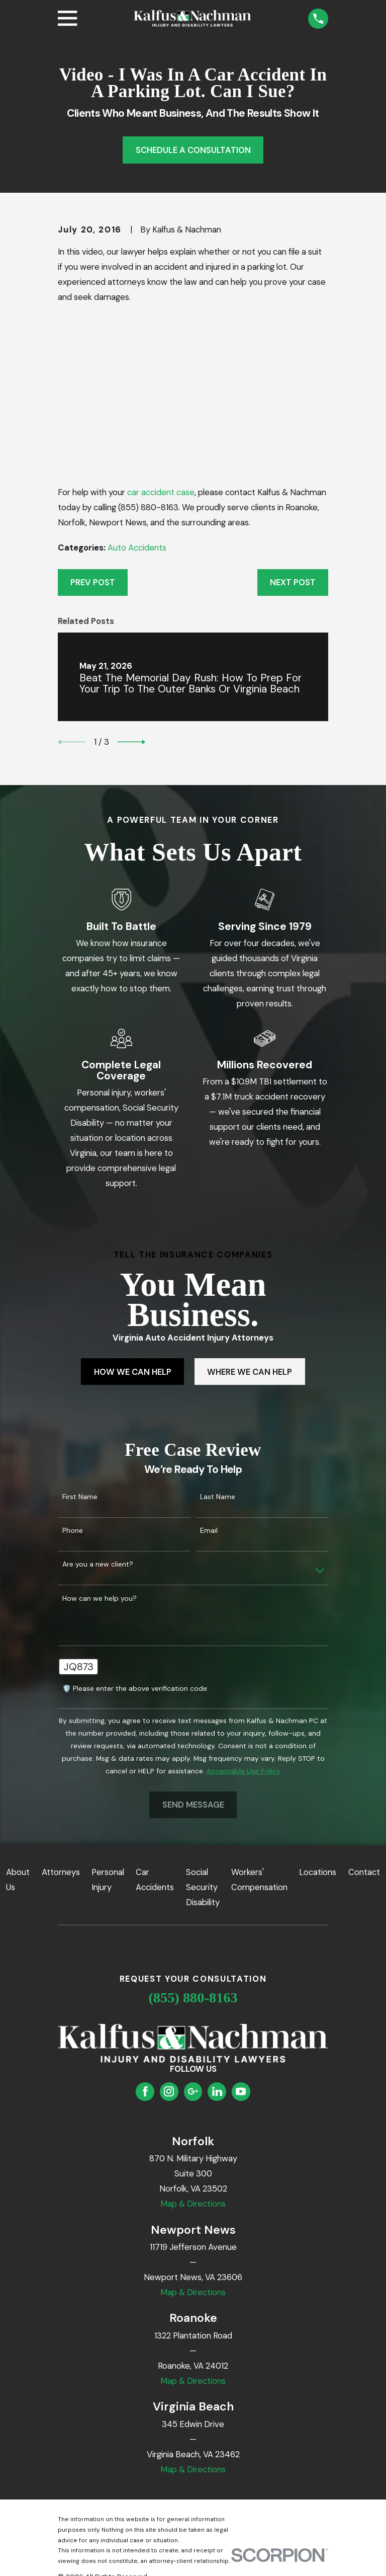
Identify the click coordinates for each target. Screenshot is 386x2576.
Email (209, 1530)
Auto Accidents (137, 547)
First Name (80, 1497)
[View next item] (131, 742)
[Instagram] (169, 2091)
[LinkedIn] (217, 2091)
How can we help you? (99, 1598)
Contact (364, 1872)
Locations (317, 1872)
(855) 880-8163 (192, 1997)
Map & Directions (193, 2203)
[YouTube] (241, 2091)
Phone (72, 1530)
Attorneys (61, 1872)
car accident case (161, 492)
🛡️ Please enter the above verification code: (135, 1688)
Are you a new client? (97, 1564)
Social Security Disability (203, 1887)
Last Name (217, 1497)
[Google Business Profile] (193, 2091)
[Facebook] (145, 2091)
